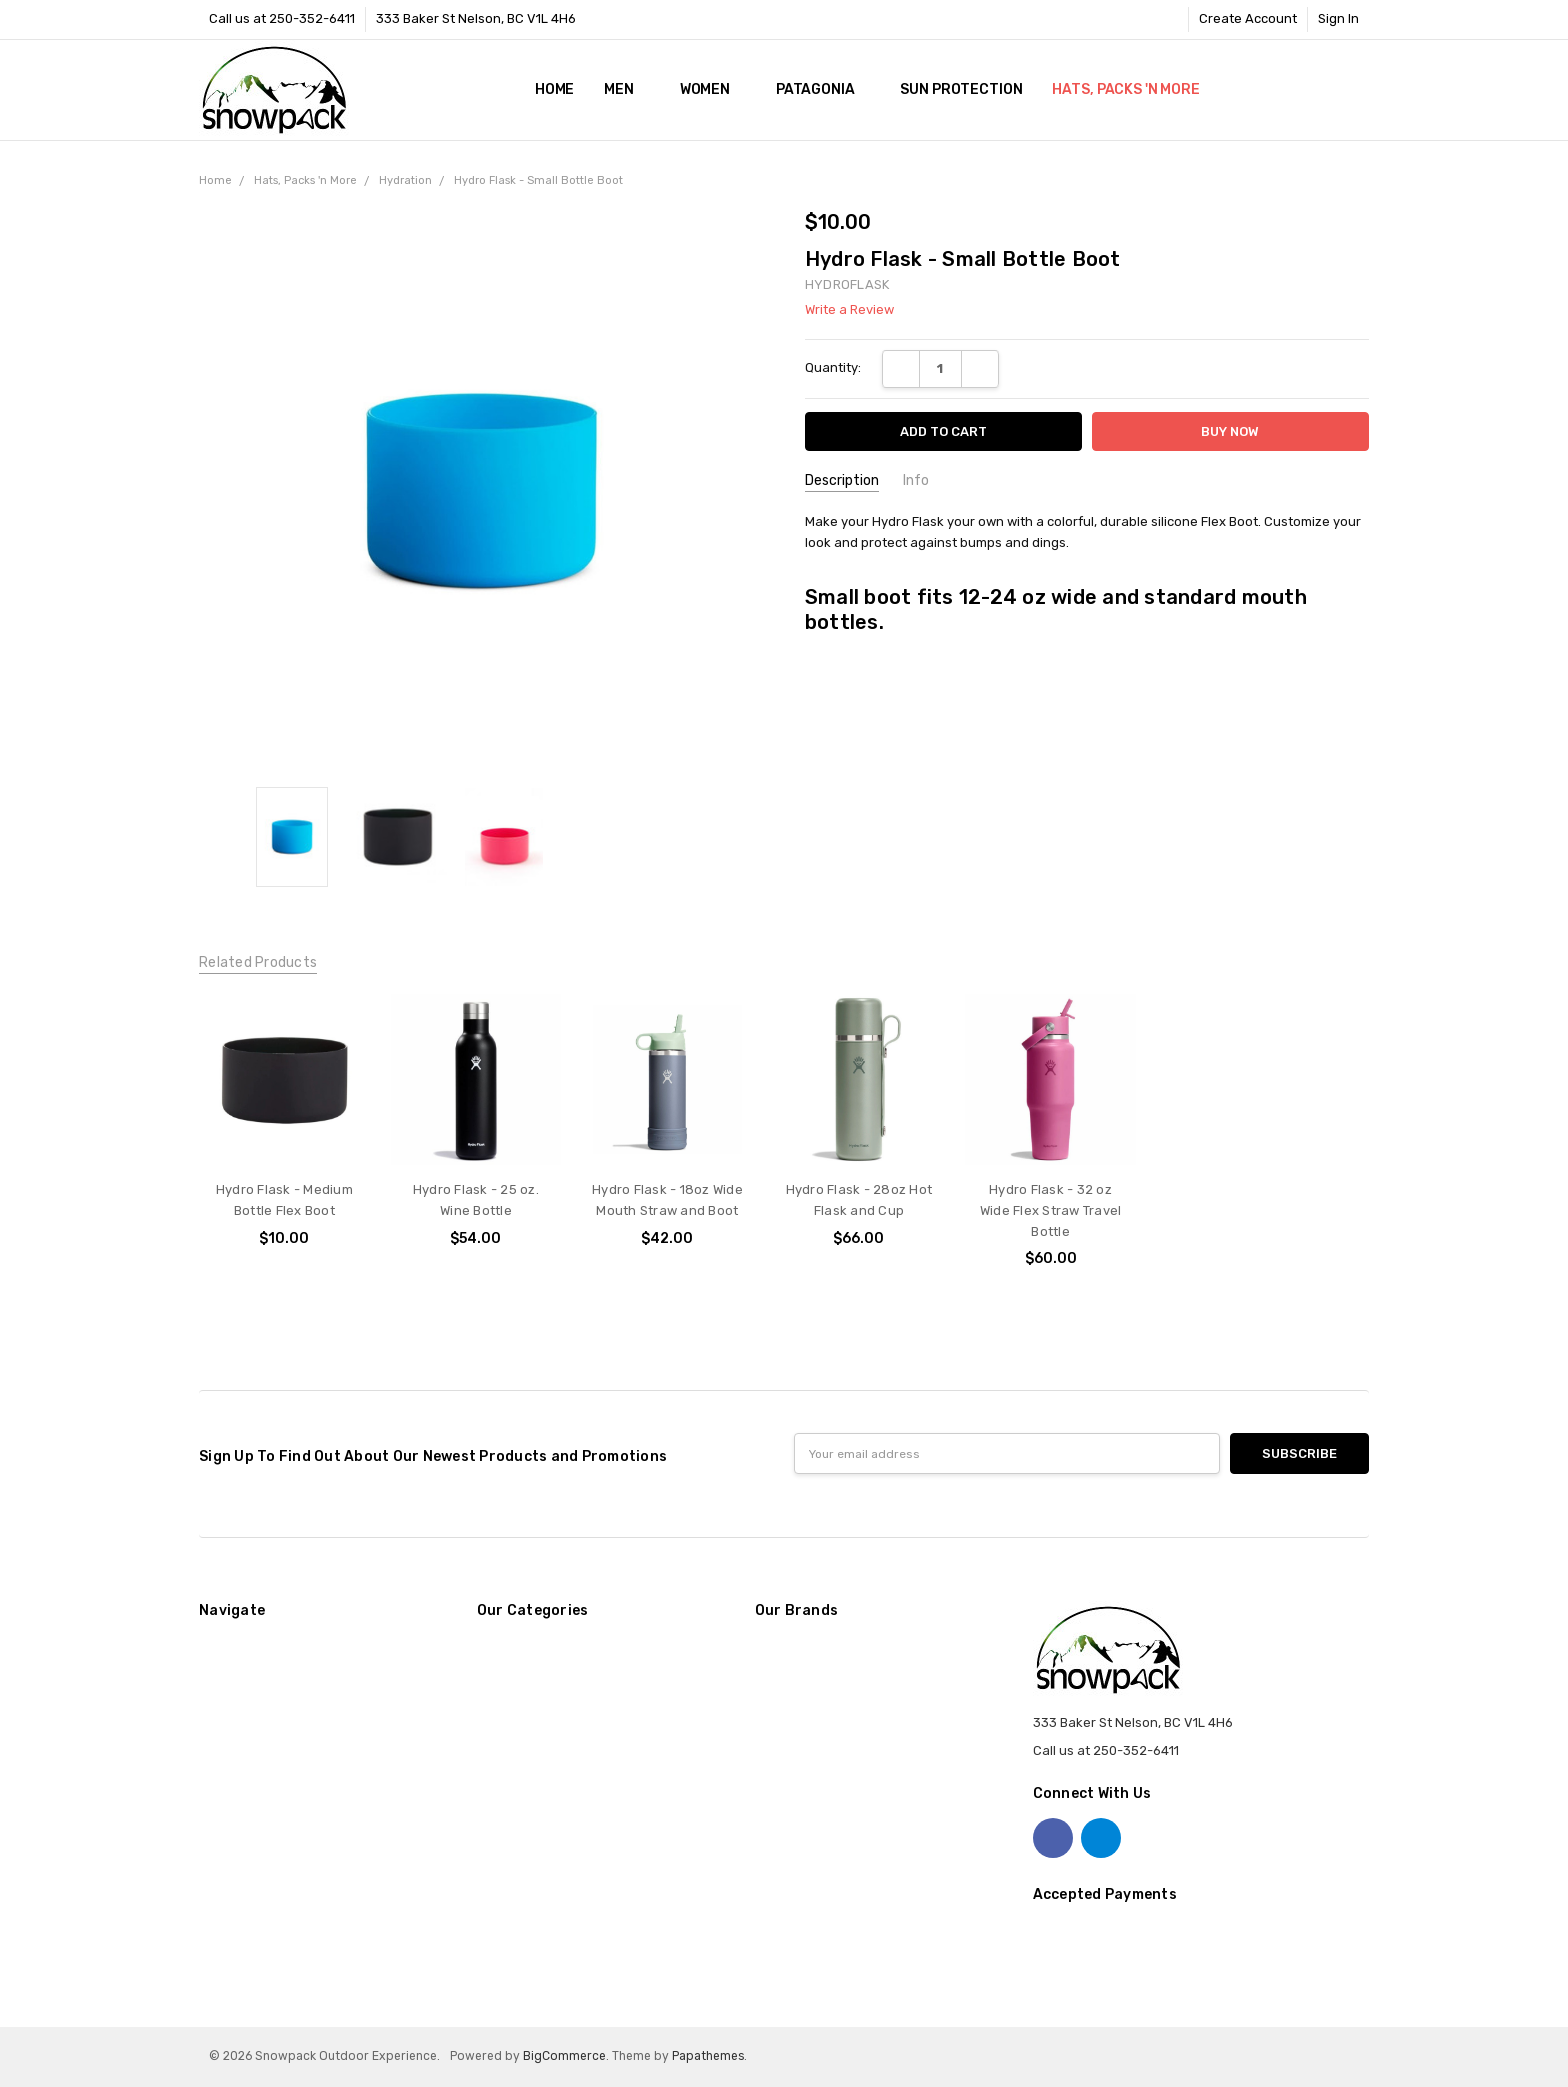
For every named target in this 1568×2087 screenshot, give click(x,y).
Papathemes (708, 2056)
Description (842, 480)
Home (554, 89)
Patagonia (823, 89)
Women (713, 89)
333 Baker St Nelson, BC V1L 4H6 (476, 18)
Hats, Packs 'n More (1133, 89)
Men (626, 89)
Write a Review (849, 310)
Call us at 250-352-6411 (282, 18)
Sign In (1338, 18)
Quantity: (833, 367)
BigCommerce (564, 2056)
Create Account (1248, 18)
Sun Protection (961, 89)
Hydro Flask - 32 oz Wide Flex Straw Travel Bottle (1051, 1210)
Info (916, 480)
